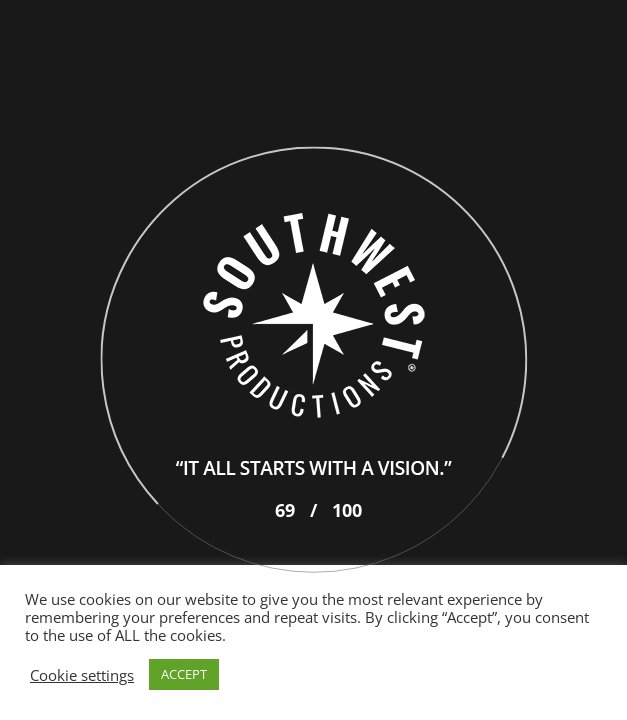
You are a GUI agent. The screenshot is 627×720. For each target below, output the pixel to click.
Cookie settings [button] (82, 675)
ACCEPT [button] (184, 674)
